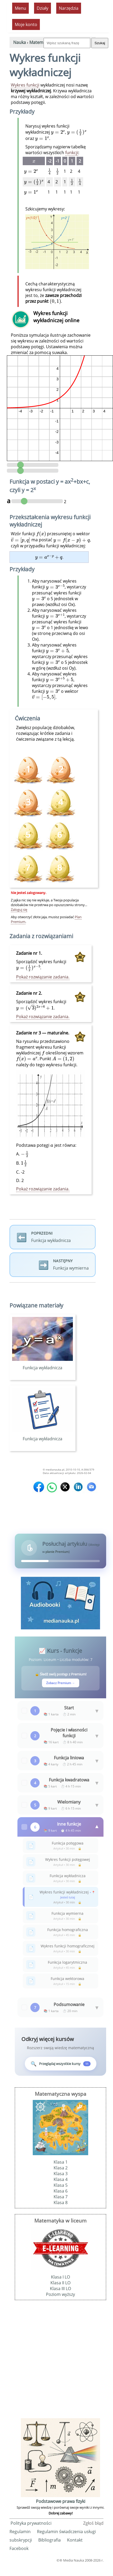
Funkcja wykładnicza (42, 1365)
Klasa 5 (61, 2185)
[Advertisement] (56, 2361)
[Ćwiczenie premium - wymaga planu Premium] (61, 802)
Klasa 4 (61, 2179)
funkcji (71, 152)
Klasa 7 (61, 2197)
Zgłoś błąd (93, 2523)
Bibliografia (49, 2540)
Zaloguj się (19, 909)
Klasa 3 (61, 2173)
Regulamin (20, 2531)
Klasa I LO (60, 2277)
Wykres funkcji (25, 85)
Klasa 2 (61, 2168)
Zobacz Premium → (60, 1683)
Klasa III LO (60, 2288)
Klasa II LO (60, 2283)
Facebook (19, 2548)
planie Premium (57, 1551)
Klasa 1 (61, 2162)
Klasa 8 (61, 2202)
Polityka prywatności (31, 2523)
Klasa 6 (61, 2191)
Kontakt (75, 2540)
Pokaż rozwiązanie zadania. (42, 977)
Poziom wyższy (60, 2294)
